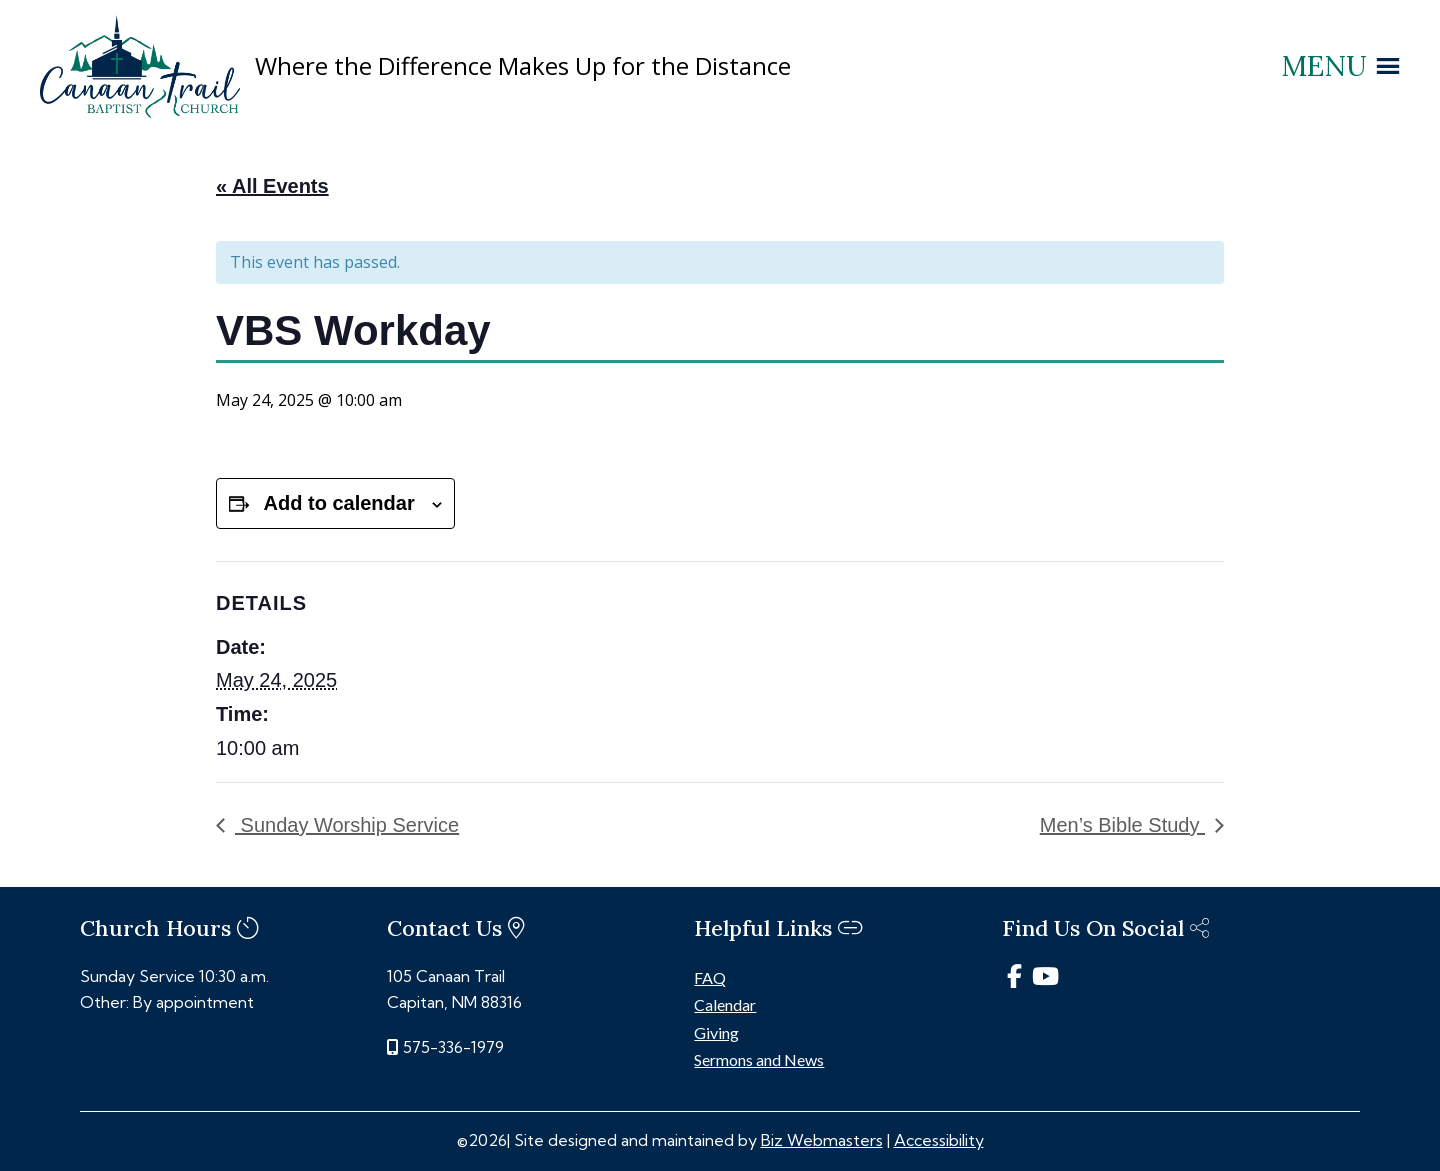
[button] (1324, 66)
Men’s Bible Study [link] (1122, 825)
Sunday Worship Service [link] (347, 825)
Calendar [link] (725, 1004)
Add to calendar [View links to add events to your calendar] (339, 503)
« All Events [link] (272, 186)
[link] (140, 112)
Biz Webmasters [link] (822, 1140)
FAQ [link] (710, 977)
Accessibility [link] (939, 1140)
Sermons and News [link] (759, 1059)
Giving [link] (716, 1032)
